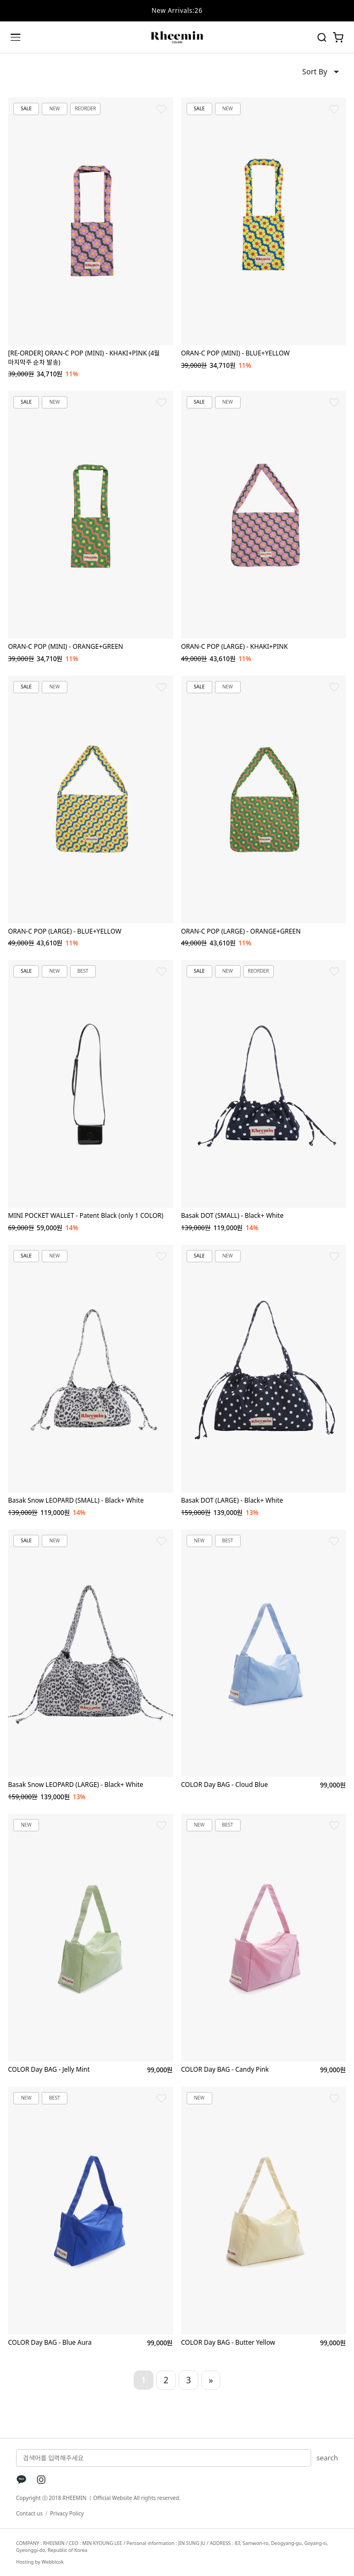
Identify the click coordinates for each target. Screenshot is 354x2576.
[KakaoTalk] (21, 2479)
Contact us (29, 2513)
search (327, 2458)
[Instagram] (41, 2479)
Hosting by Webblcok (40, 2561)
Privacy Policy (66, 2513)
